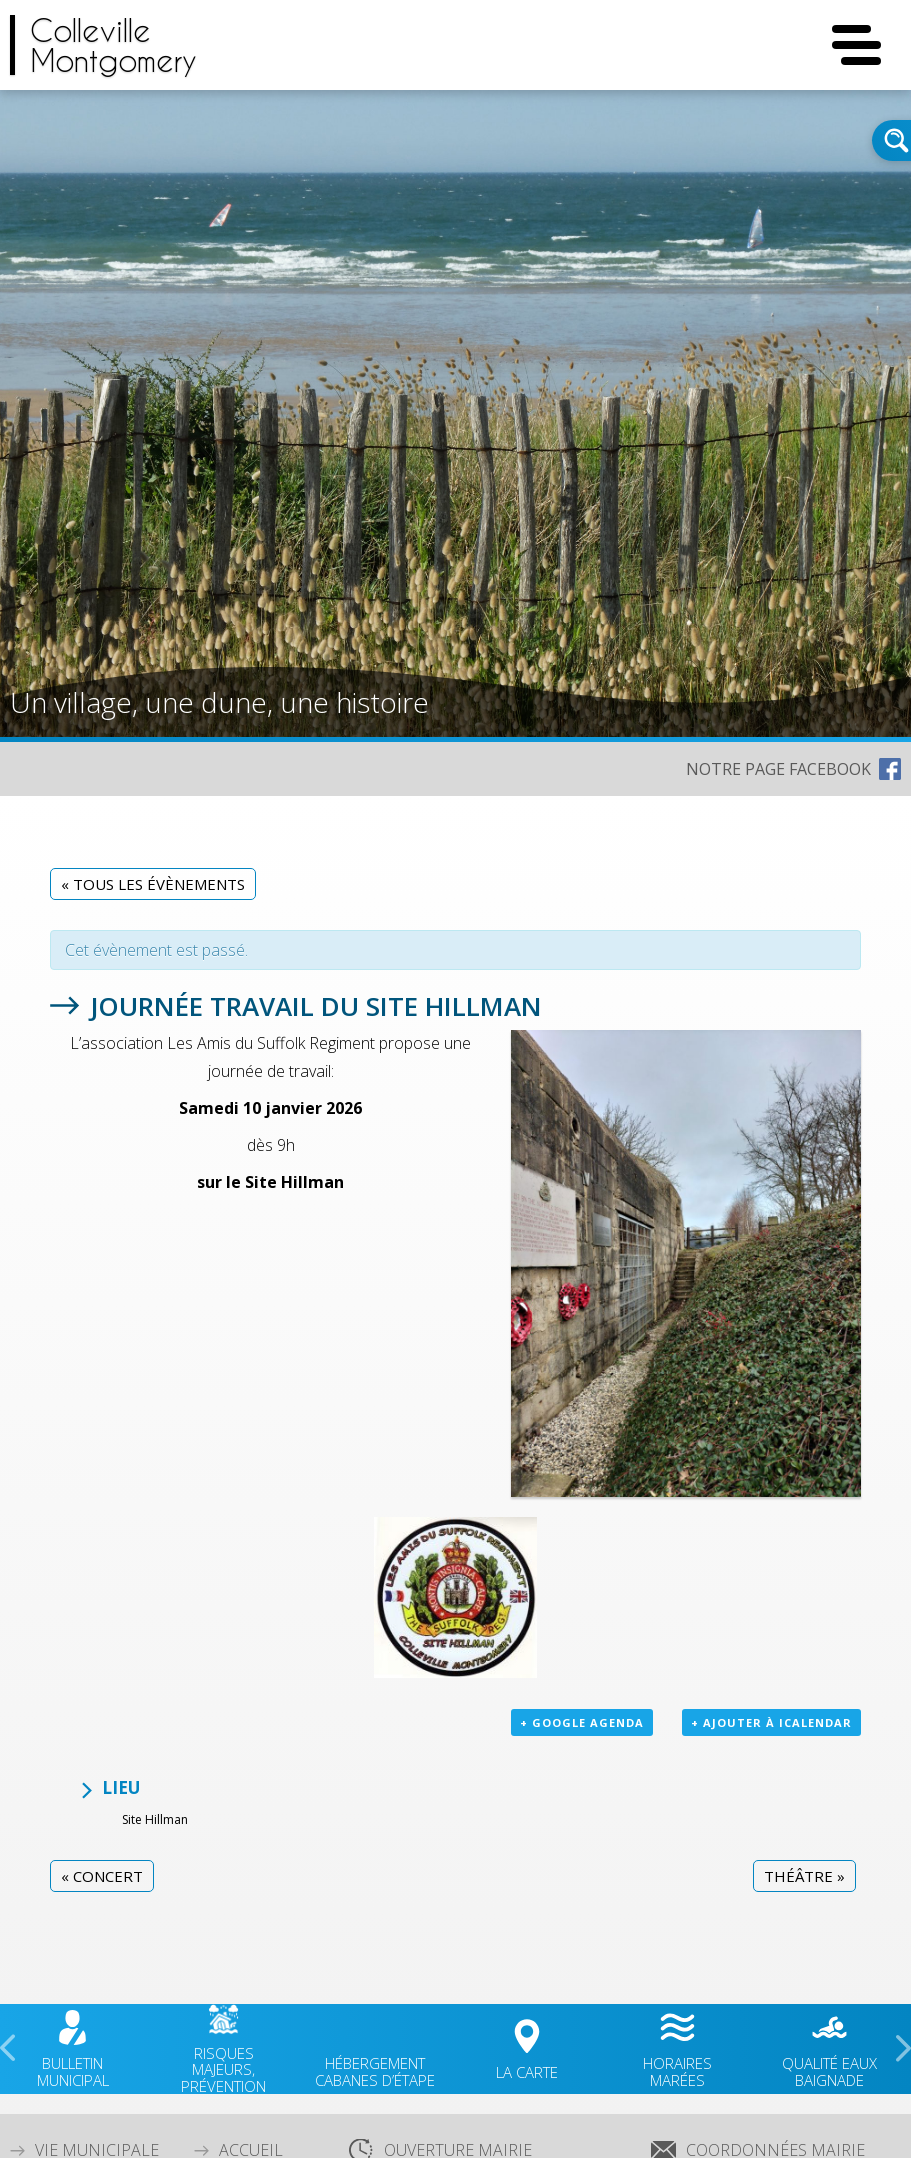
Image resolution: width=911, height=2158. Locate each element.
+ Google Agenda (582, 1722)
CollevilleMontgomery (113, 45)
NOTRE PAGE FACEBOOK (778, 769)
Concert (102, 1876)
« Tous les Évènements (153, 884)
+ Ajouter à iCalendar (771, 1722)
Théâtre (804, 1876)
